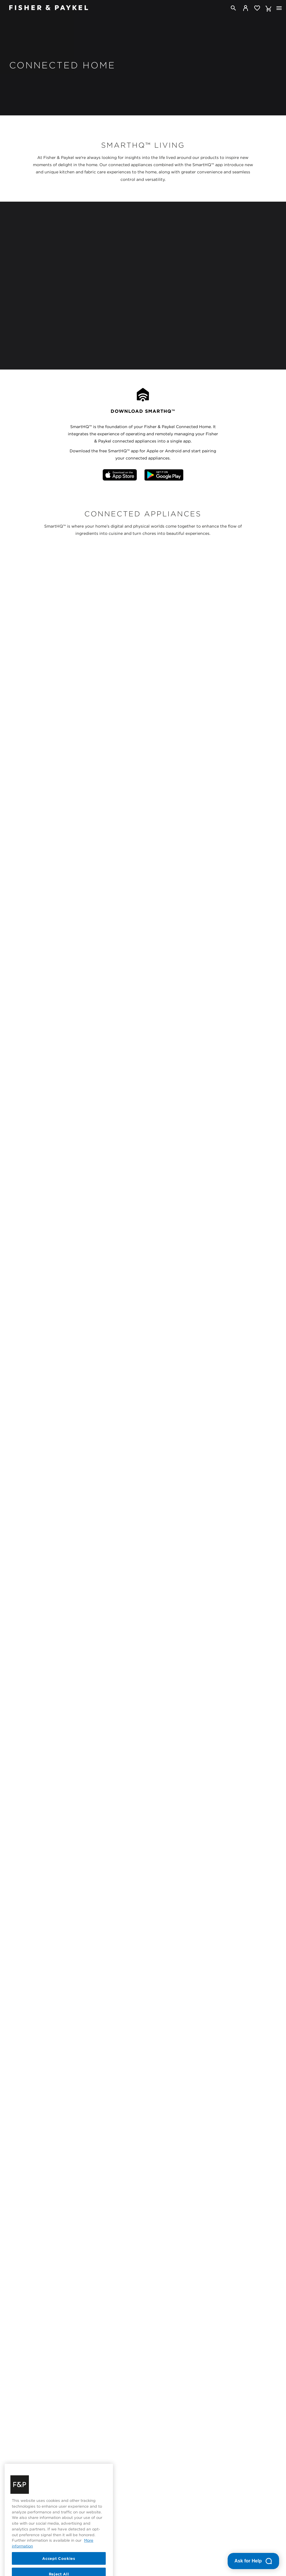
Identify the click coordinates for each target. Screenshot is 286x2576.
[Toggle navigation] (279, 8)
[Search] (233, 8)
